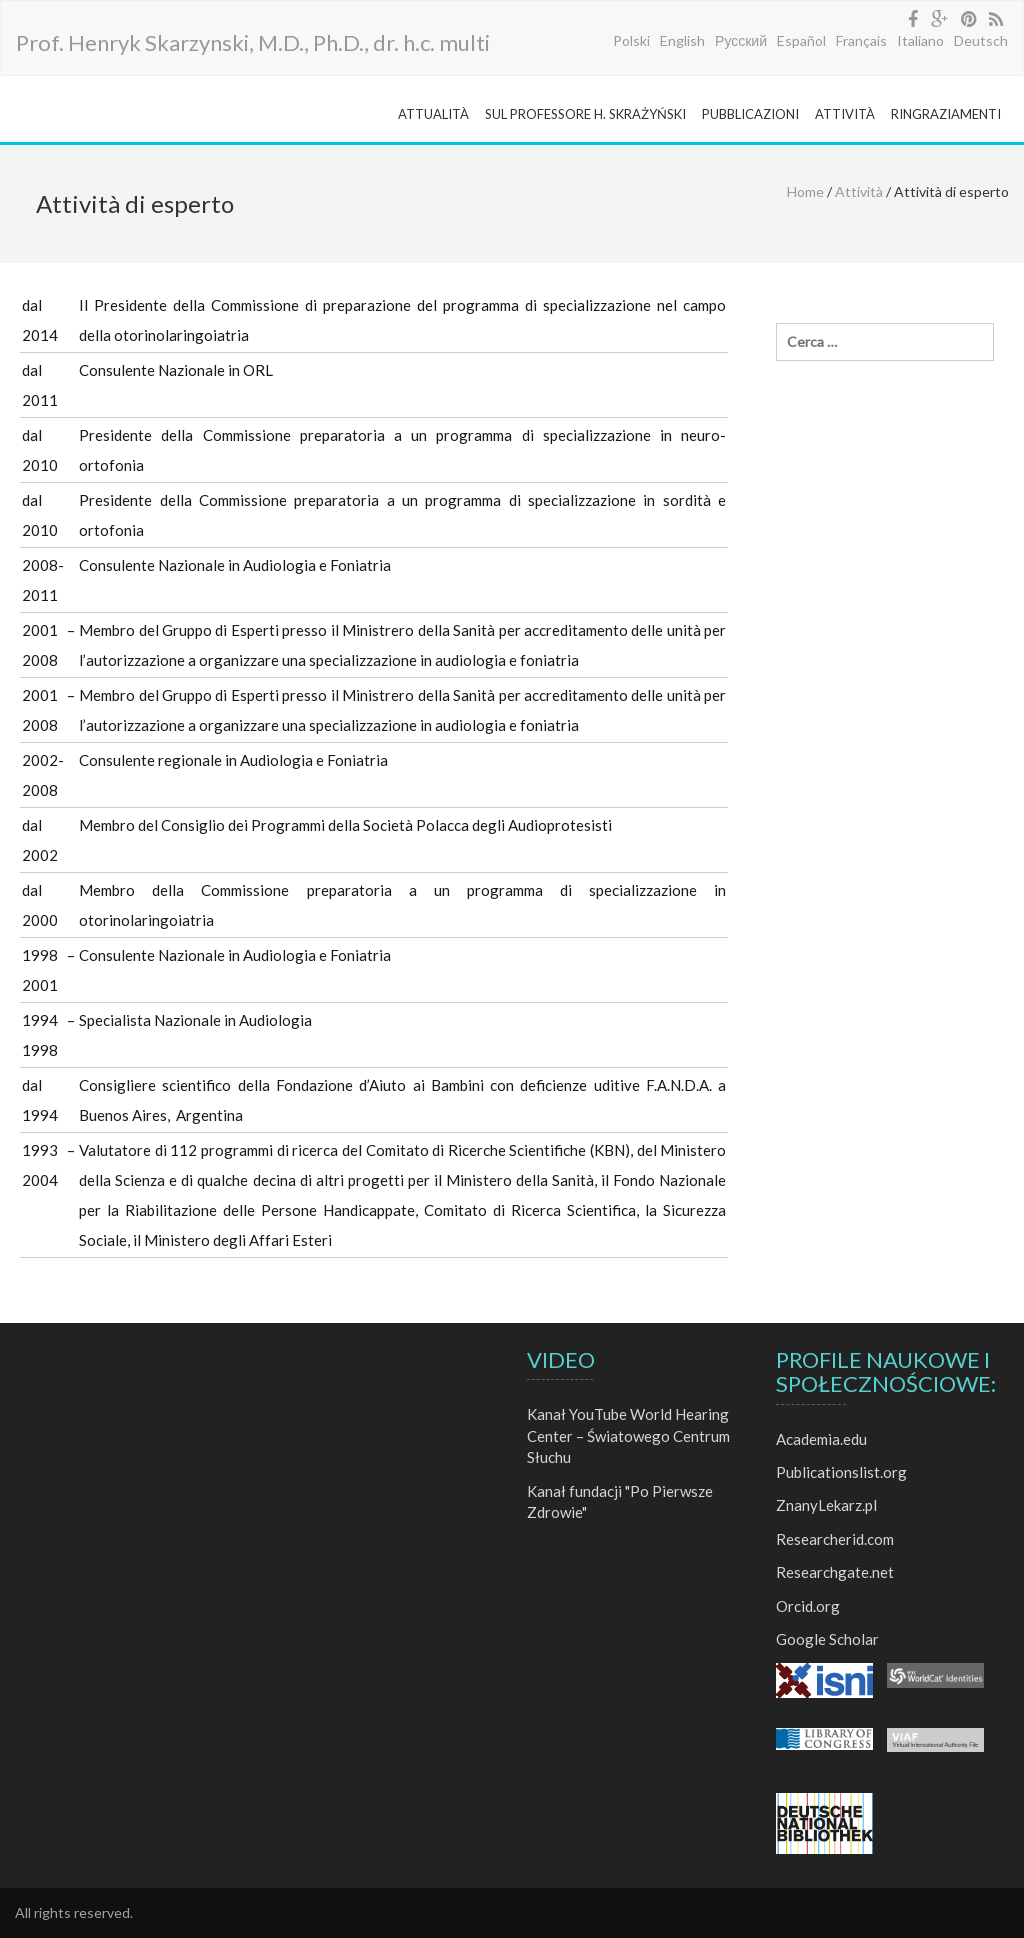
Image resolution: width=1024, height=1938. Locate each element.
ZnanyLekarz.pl (826, 1505)
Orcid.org (808, 1606)
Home (805, 191)
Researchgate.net (835, 1572)
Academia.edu (821, 1439)
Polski (631, 40)
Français (861, 40)
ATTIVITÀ (845, 114)
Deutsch (981, 40)
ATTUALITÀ (433, 114)
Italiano (920, 40)
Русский (741, 40)
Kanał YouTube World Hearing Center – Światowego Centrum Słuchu (628, 1435)
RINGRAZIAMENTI (946, 114)
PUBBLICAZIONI (750, 114)
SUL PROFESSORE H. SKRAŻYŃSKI (585, 114)
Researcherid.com (835, 1539)
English (682, 40)
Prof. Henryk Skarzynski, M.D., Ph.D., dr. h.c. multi (253, 42)
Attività (859, 191)
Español (801, 40)
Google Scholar (827, 1639)
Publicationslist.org (841, 1472)
